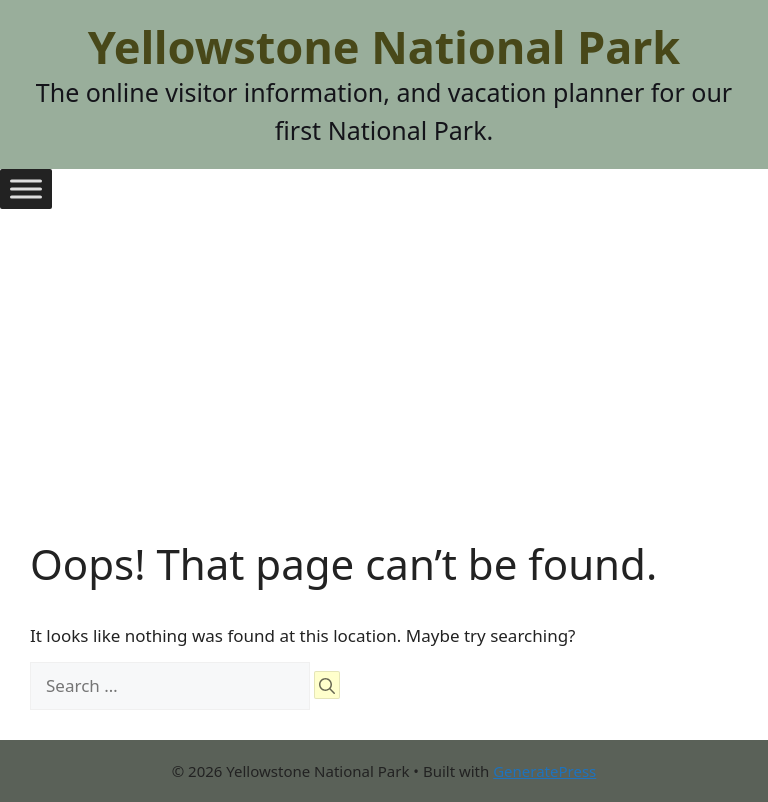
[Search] (327, 685)
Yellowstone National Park (384, 46)
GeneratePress (544, 771)
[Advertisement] (384, 389)
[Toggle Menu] (26, 188)
